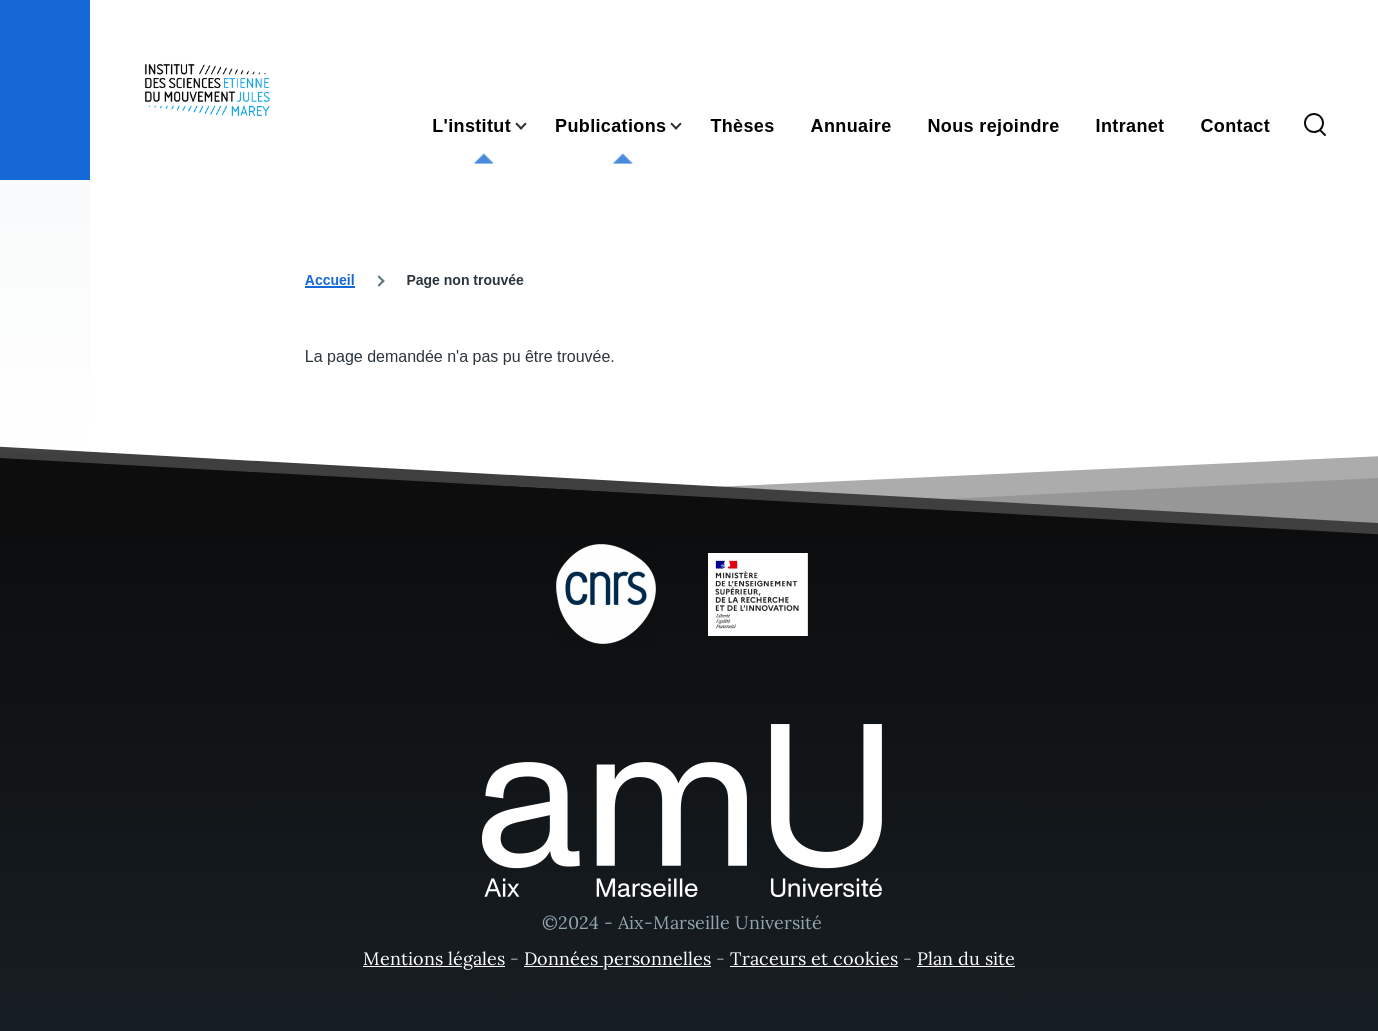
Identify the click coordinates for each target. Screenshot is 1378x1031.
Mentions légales (434, 958)
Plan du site (966, 958)
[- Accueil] (207, 90)
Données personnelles (617, 958)
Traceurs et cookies (814, 958)
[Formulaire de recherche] (1315, 126)
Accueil (330, 280)
